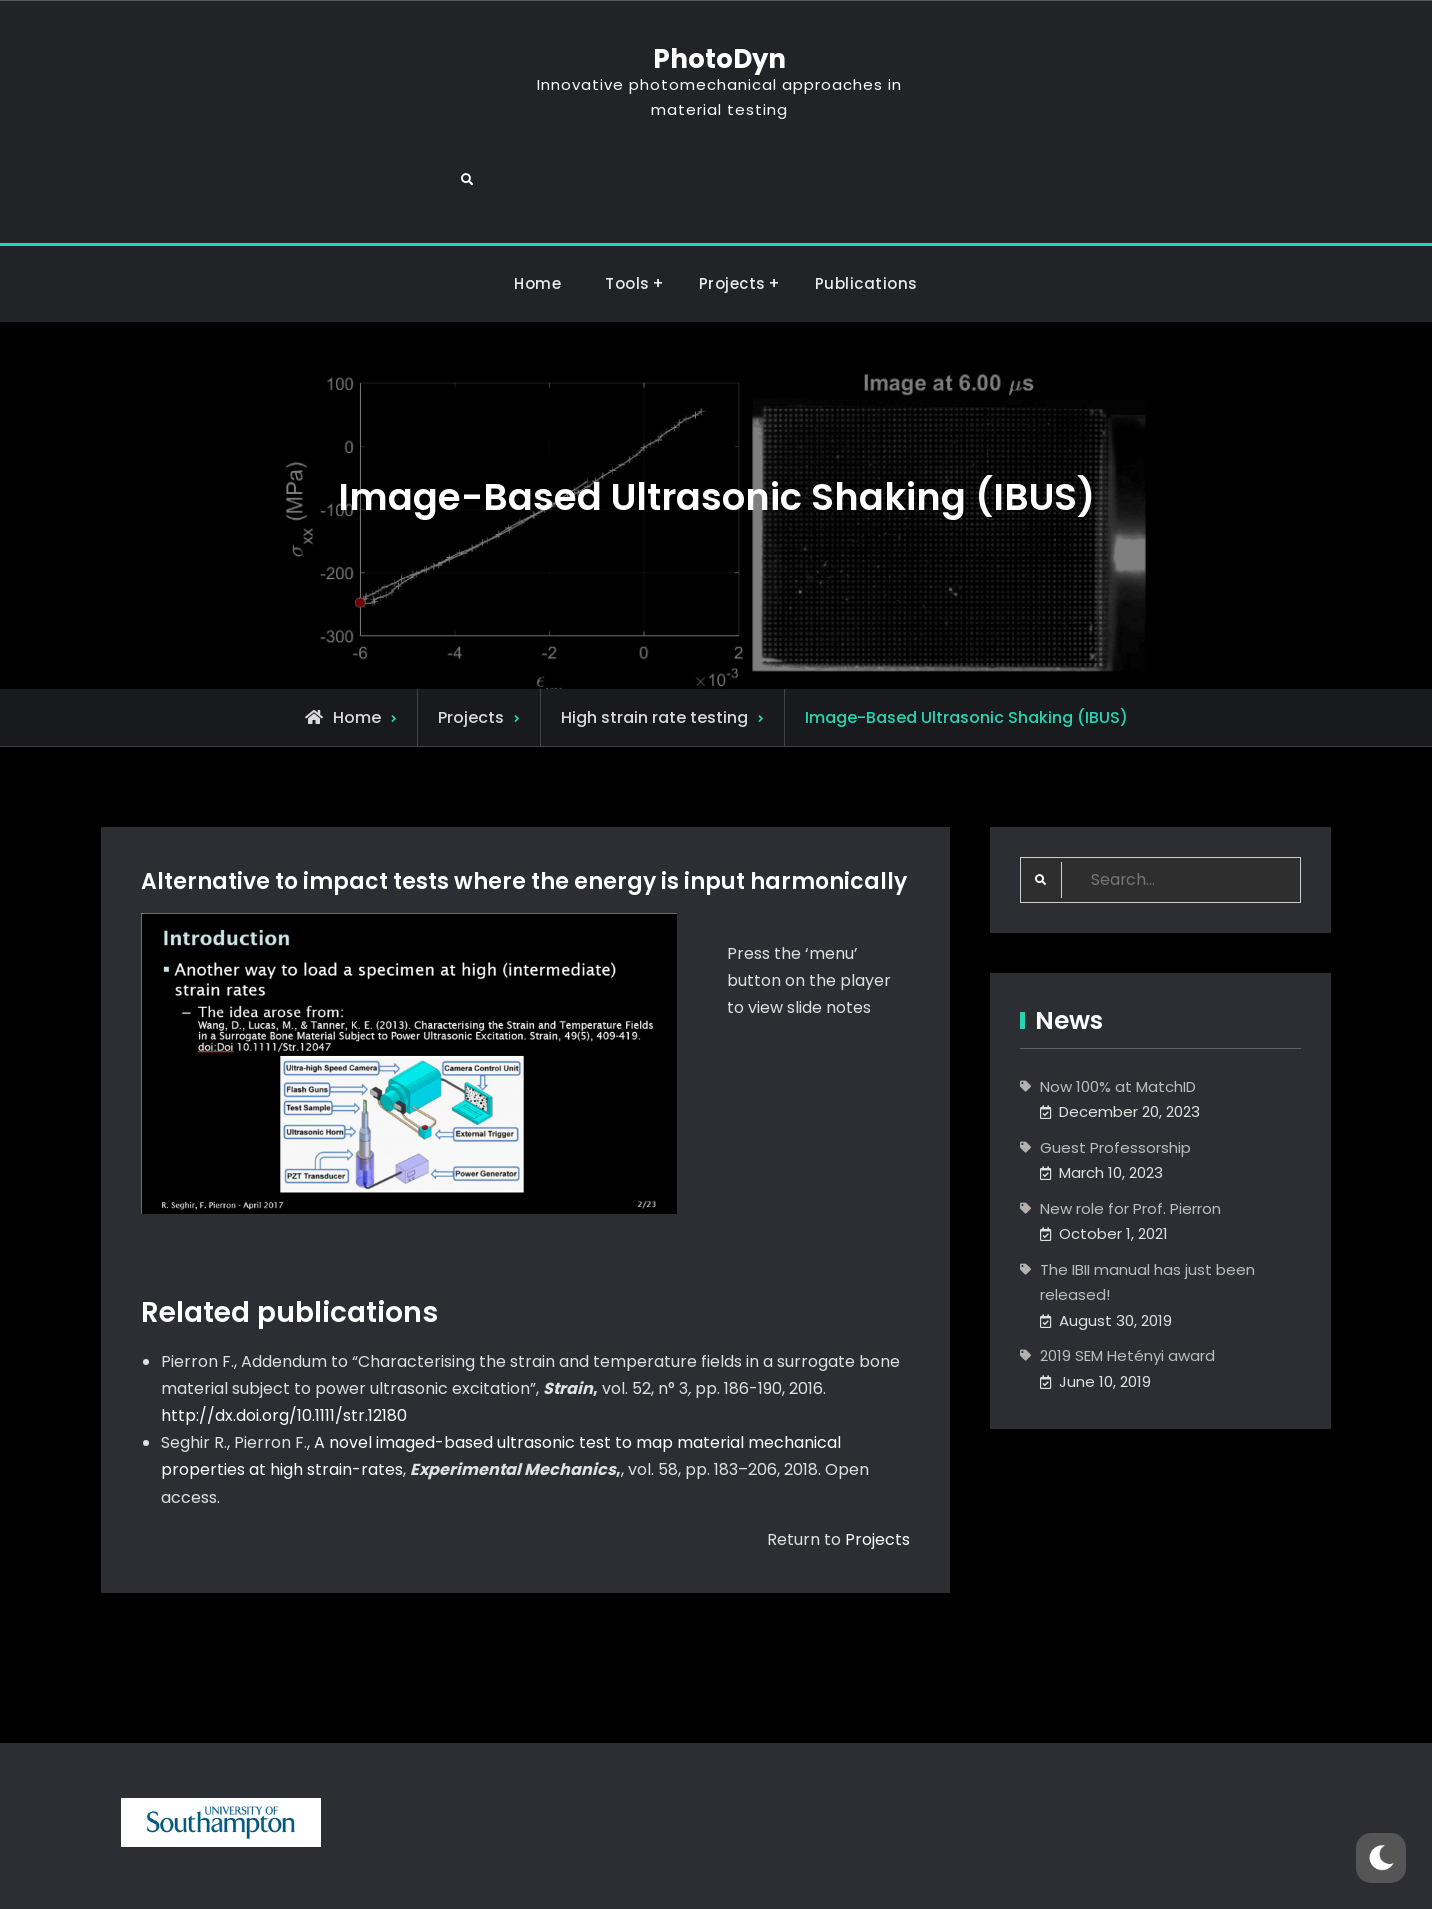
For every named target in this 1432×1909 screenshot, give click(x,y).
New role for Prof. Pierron (1130, 1133)
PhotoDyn (715, 59)
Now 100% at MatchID (1118, 1011)
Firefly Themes (881, 1875)
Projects (732, 209)
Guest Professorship (1115, 1072)
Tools (627, 209)
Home (537, 209)
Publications (866, 209)
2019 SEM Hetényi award (1127, 1281)
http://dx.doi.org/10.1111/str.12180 (284, 1340)
